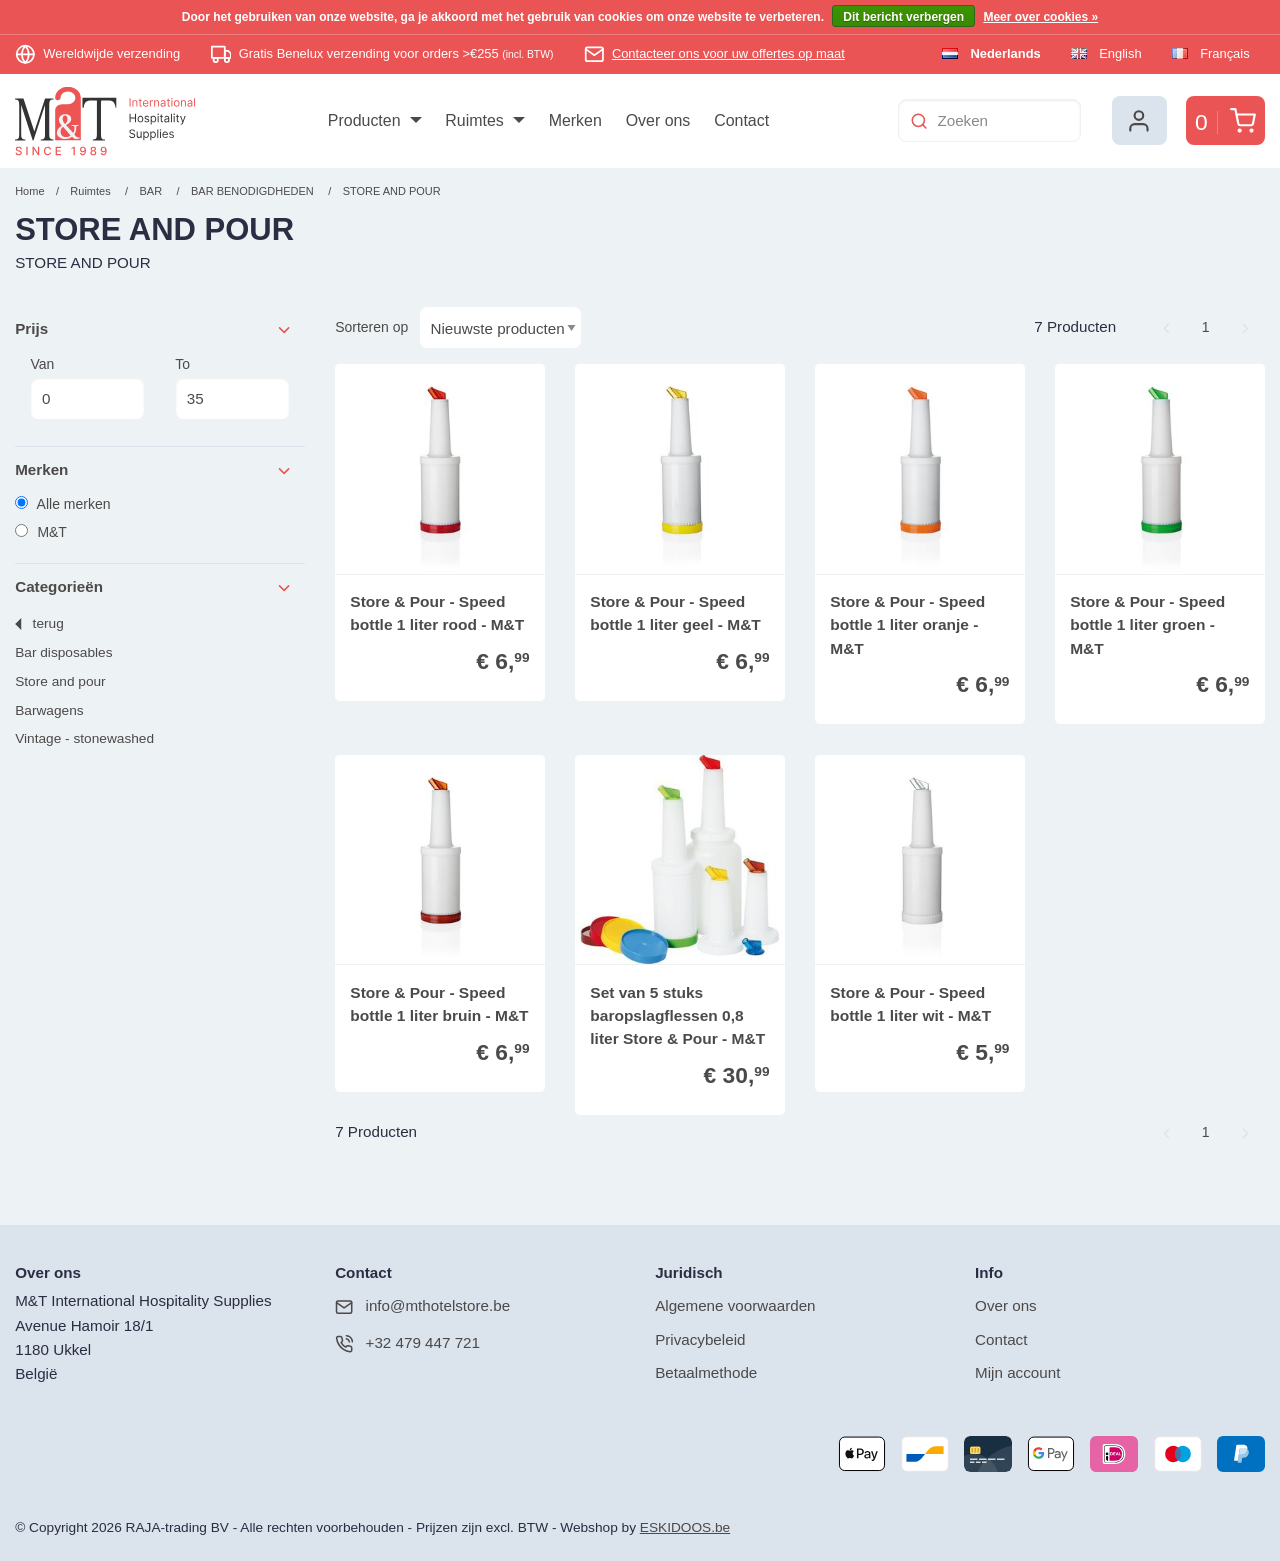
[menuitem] (374, 121)
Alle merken (62, 504)
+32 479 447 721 (407, 1343)
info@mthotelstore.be (422, 1306)
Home (29, 191)
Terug (48, 623)
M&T (41, 532)
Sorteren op (371, 327)
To (232, 388)
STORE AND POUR (392, 191)
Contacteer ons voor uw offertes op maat (728, 53)
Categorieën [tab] (154, 587)
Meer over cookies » (1040, 17)
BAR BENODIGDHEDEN (254, 191)
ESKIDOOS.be (685, 1527)
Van (87, 388)
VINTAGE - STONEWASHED (84, 738)
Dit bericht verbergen (903, 17)
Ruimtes (90, 191)
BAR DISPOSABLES (63, 652)
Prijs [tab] (154, 329)
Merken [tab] (154, 470)
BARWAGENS (49, 710)
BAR (151, 191)
